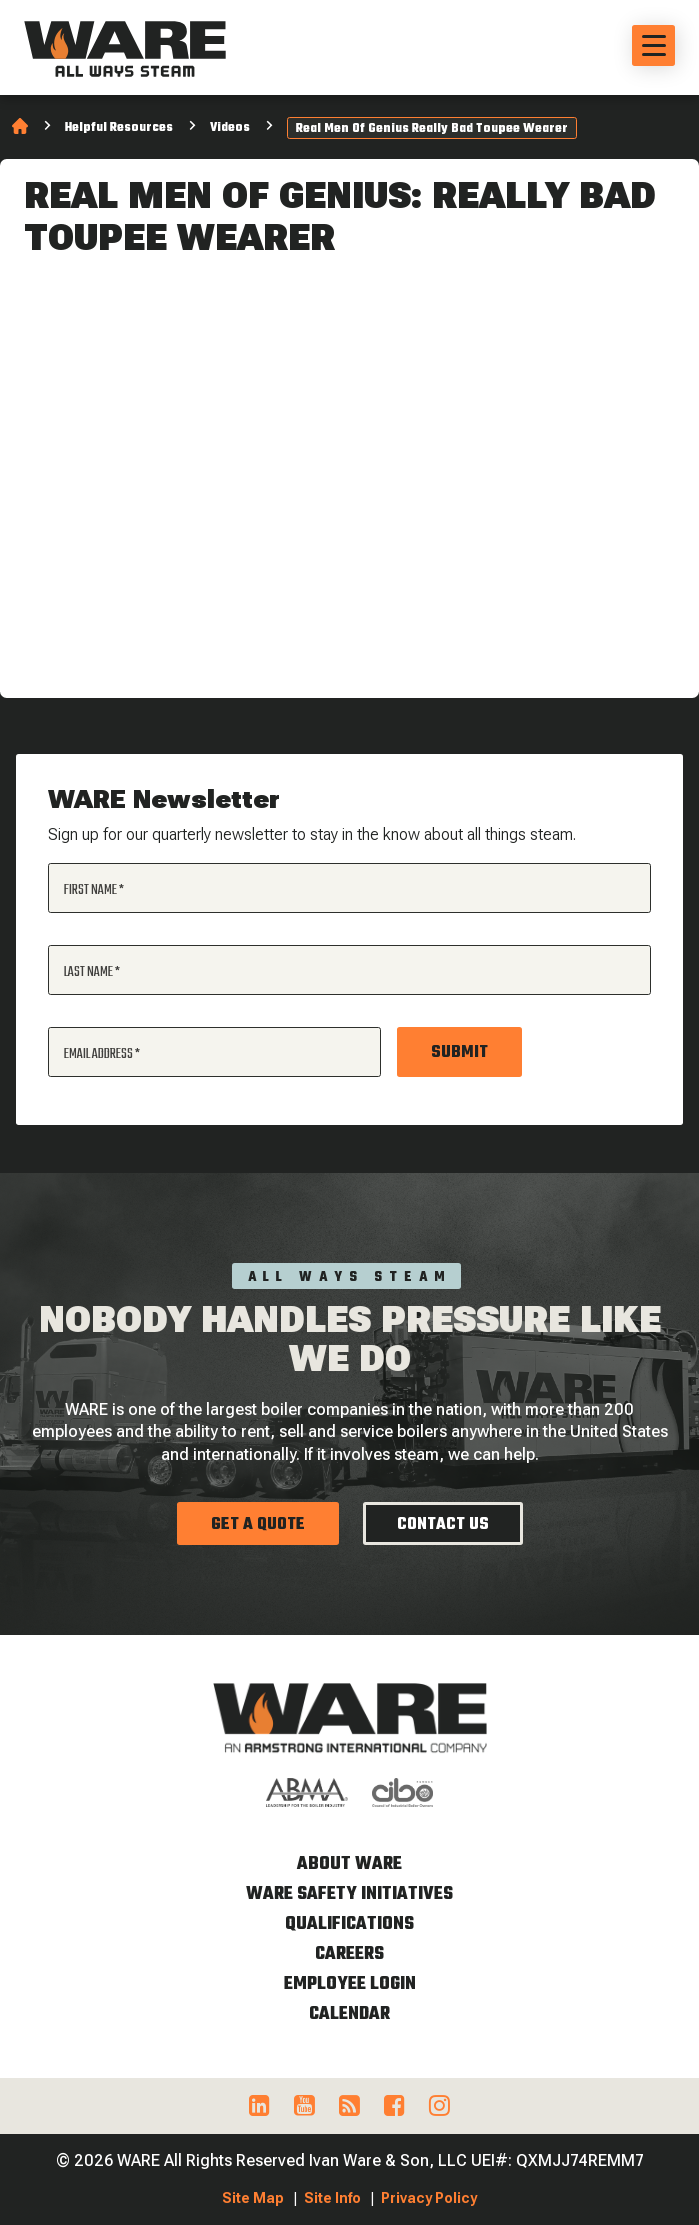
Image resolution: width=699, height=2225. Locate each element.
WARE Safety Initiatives (349, 1894)
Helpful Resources (119, 128)
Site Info (332, 2198)
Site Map (253, 2198)
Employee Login (350, 1984)
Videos (230, 128)
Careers (349, 1954)
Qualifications (349, 1924)
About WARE (349, 1864)
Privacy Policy (429, 2198)
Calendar (349, 2014)
